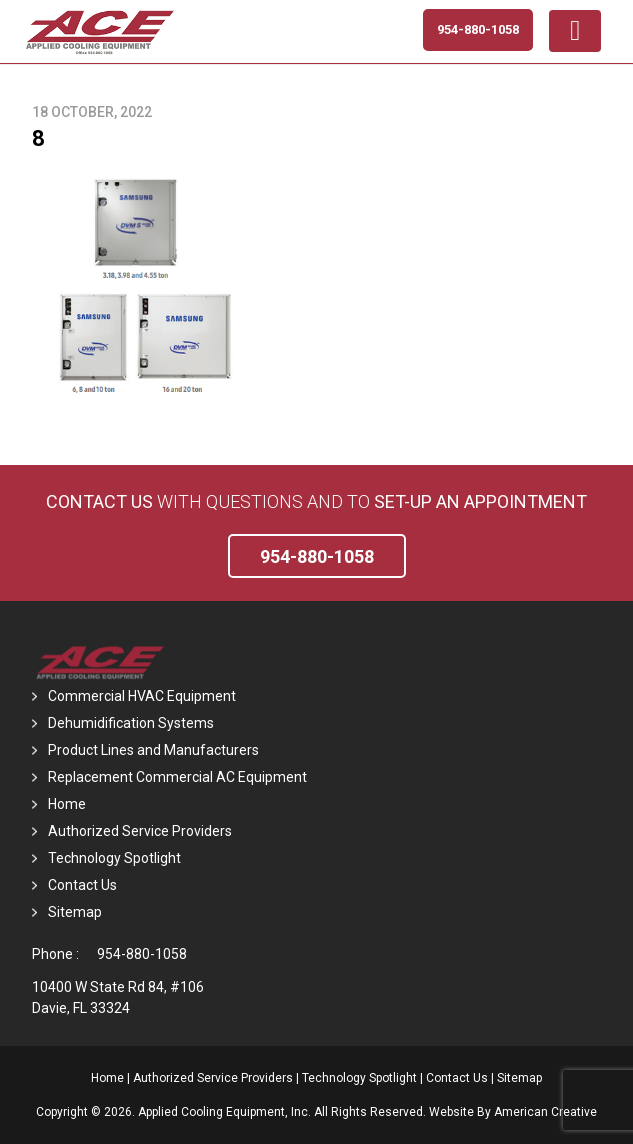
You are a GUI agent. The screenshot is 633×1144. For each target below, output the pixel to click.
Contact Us (99, 501)
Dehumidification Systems (131, 723)
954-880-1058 (142, 954)
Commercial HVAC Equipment (142, 696)
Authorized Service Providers (140, 831)
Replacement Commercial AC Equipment (177, 777)
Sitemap (75, 912)
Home (67, 804)
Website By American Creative (513, 1112)
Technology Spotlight (114, 858)
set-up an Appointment (480, 501)
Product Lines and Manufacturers (153, 750)
